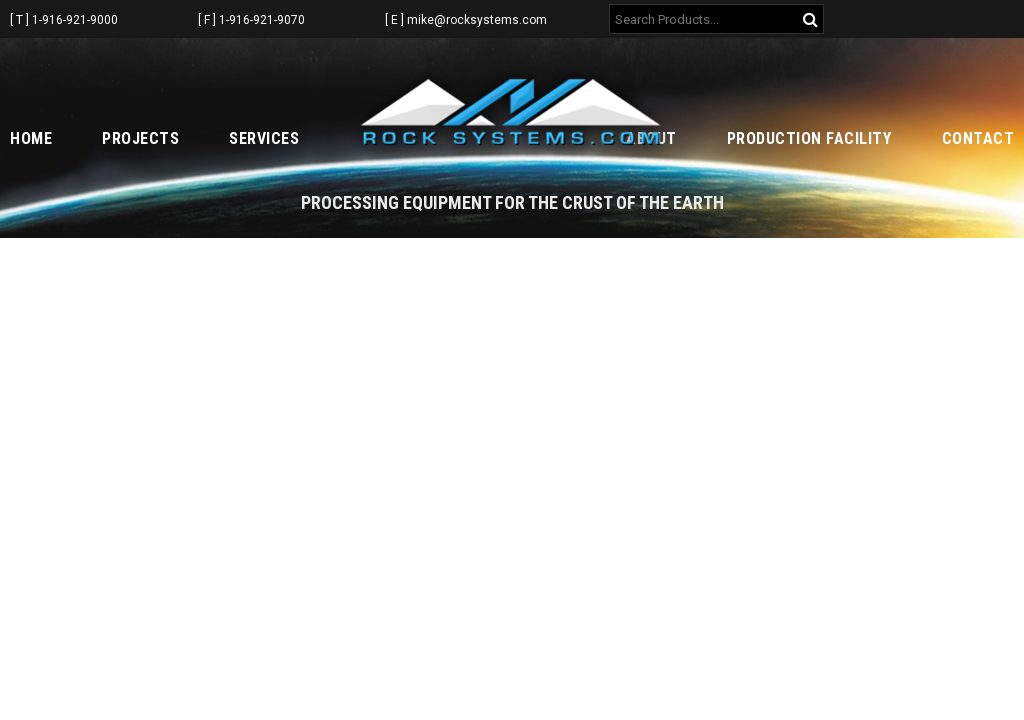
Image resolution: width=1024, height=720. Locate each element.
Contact (978, 138)
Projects (140, 138)
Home (31, 138)
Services (264, 138)
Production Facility (809, 138)
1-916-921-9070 (262, 20)
